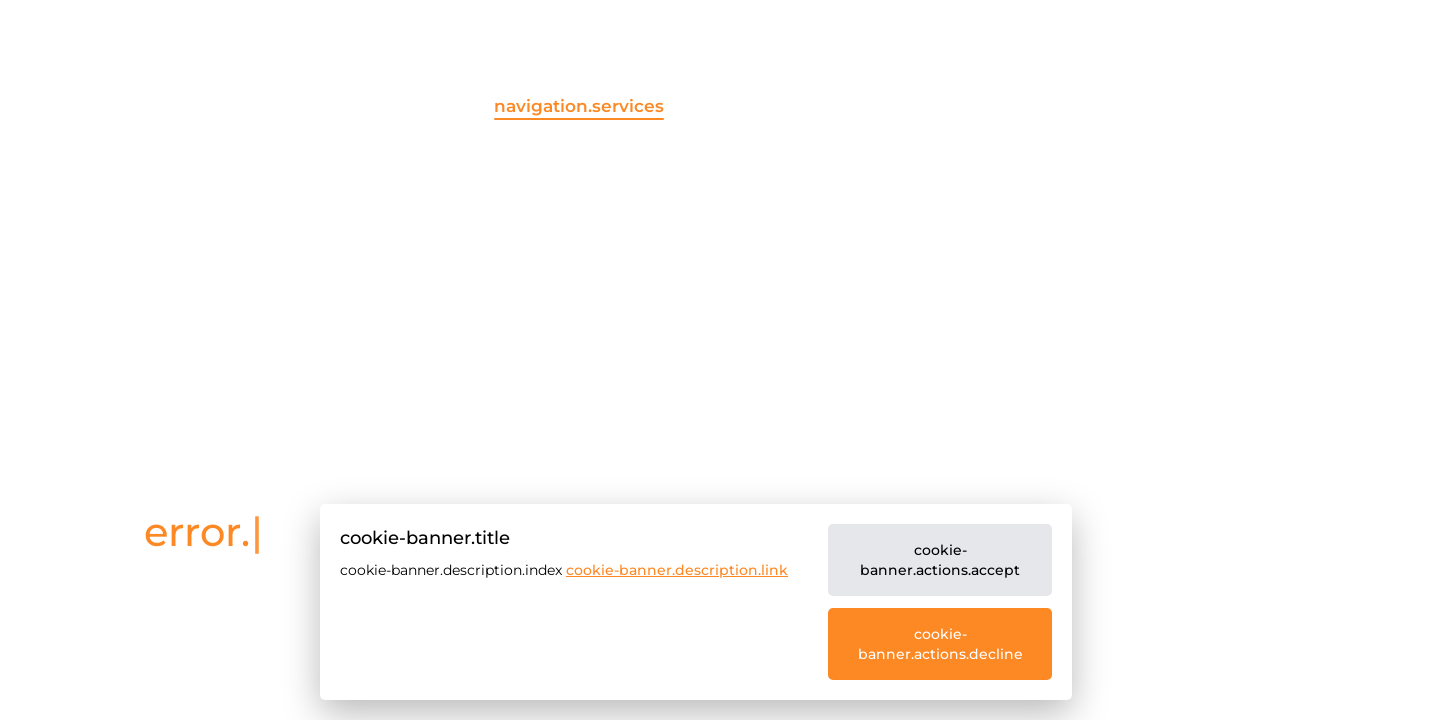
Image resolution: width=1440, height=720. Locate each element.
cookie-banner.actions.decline (940, 644)
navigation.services (579, 106)
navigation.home (387, 106)
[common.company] (221, 124)
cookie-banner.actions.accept (940, 560)
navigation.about (948, 106)
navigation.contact (1323, 106)
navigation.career (1132, 106)
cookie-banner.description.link (677, 570)
